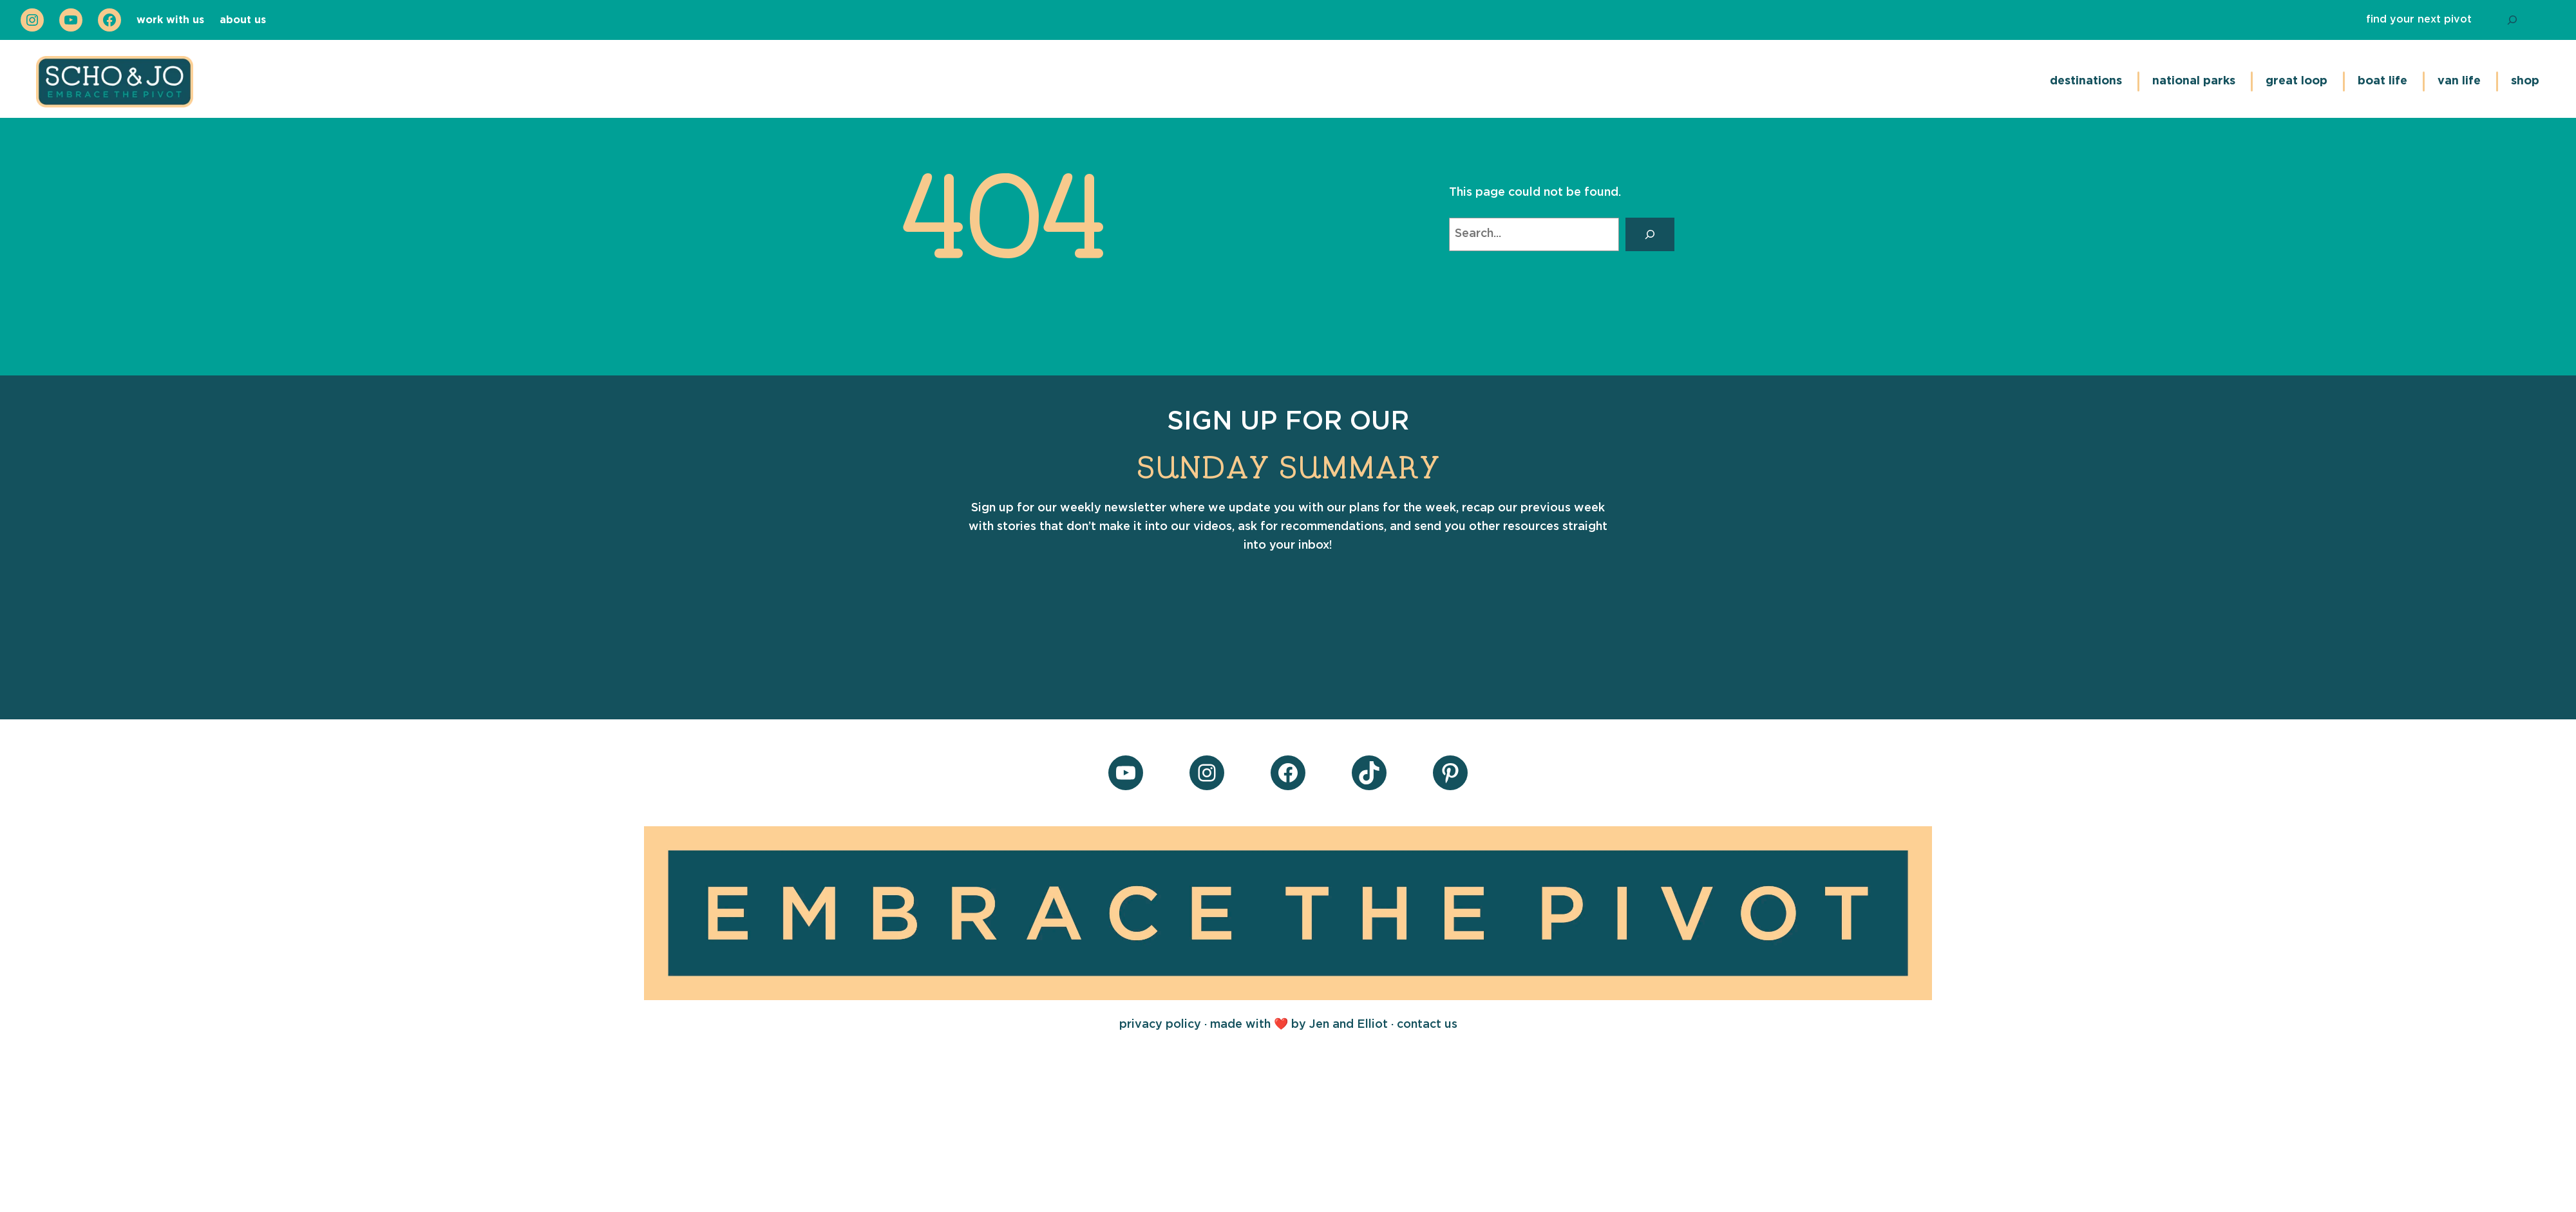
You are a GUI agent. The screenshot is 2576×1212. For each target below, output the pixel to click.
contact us (1427, 1024)
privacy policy (1161, 1024)
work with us (170, 20)
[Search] (2512, 20)
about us (243, 20)
